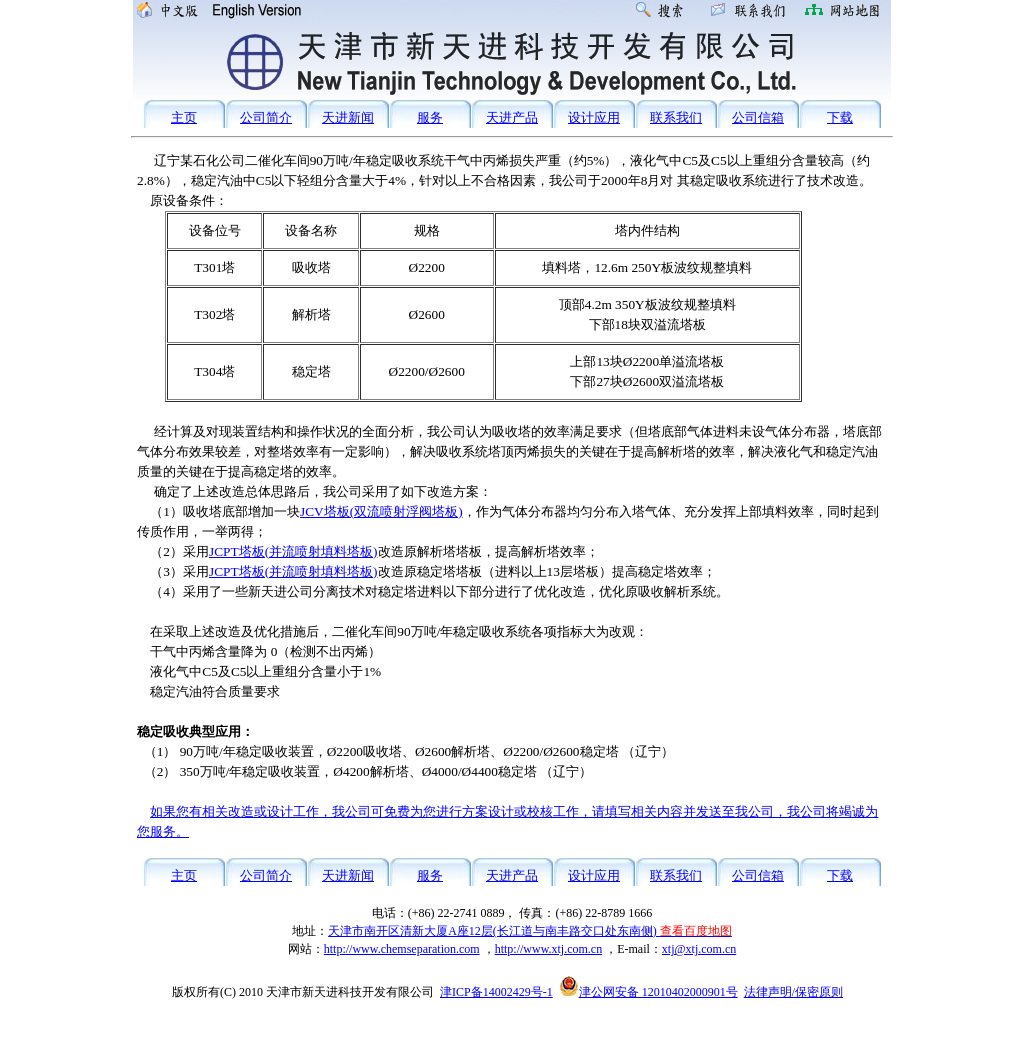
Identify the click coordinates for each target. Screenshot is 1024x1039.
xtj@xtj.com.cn (699, 949)
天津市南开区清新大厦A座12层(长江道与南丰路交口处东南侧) (530, 931)
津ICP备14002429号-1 (496, 992)
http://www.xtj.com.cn (549, 949)
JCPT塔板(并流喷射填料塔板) (293, 551)
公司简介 (266, 117)
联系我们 (676, 117)
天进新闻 (348, 117)
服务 (430, 117)
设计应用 (594, 117)
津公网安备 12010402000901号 (648, 992)
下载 (840, 117)
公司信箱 (758, 117)
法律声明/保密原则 (793, 992)
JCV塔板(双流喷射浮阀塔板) (381, 511)
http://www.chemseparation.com (402, 949)
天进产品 (512, 117)
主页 (184, 117)
